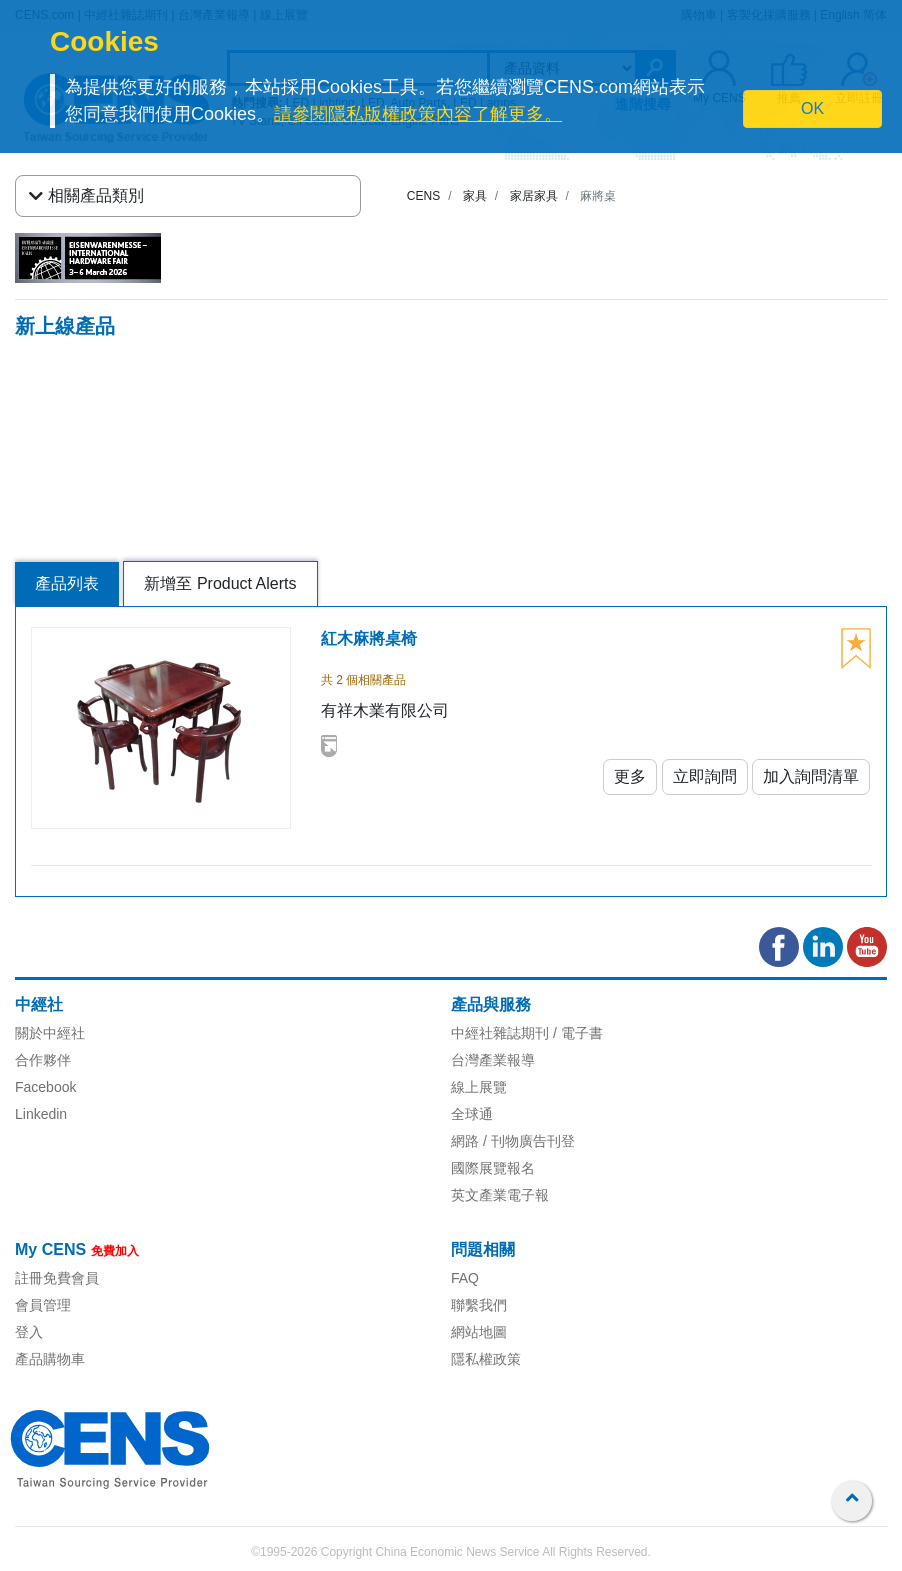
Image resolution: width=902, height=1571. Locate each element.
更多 (630, 776)
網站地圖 (479, 1332)
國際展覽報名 (493, 1168)
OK (812, 108)
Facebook (45, 1087)
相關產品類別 (86, 196)
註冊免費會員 (57, 1278)
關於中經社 (50, 1033)
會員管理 (43, 1305)
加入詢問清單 (811, 776)
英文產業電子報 (500, 1195)
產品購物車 (50, 1359)
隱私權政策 (486, 1359)
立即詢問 (705, 776)
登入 (29, 1332)
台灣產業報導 (493, 1060)
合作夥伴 (43, 1060)
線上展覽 (479, 1087)
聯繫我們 (479, 1305)
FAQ (465, 1278)
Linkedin (41, 1114)
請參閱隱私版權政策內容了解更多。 (418, 114)
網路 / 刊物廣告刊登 (513, 1141)
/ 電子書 (576, 1033)
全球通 (472, 1114)
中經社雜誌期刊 (500, 1033)
